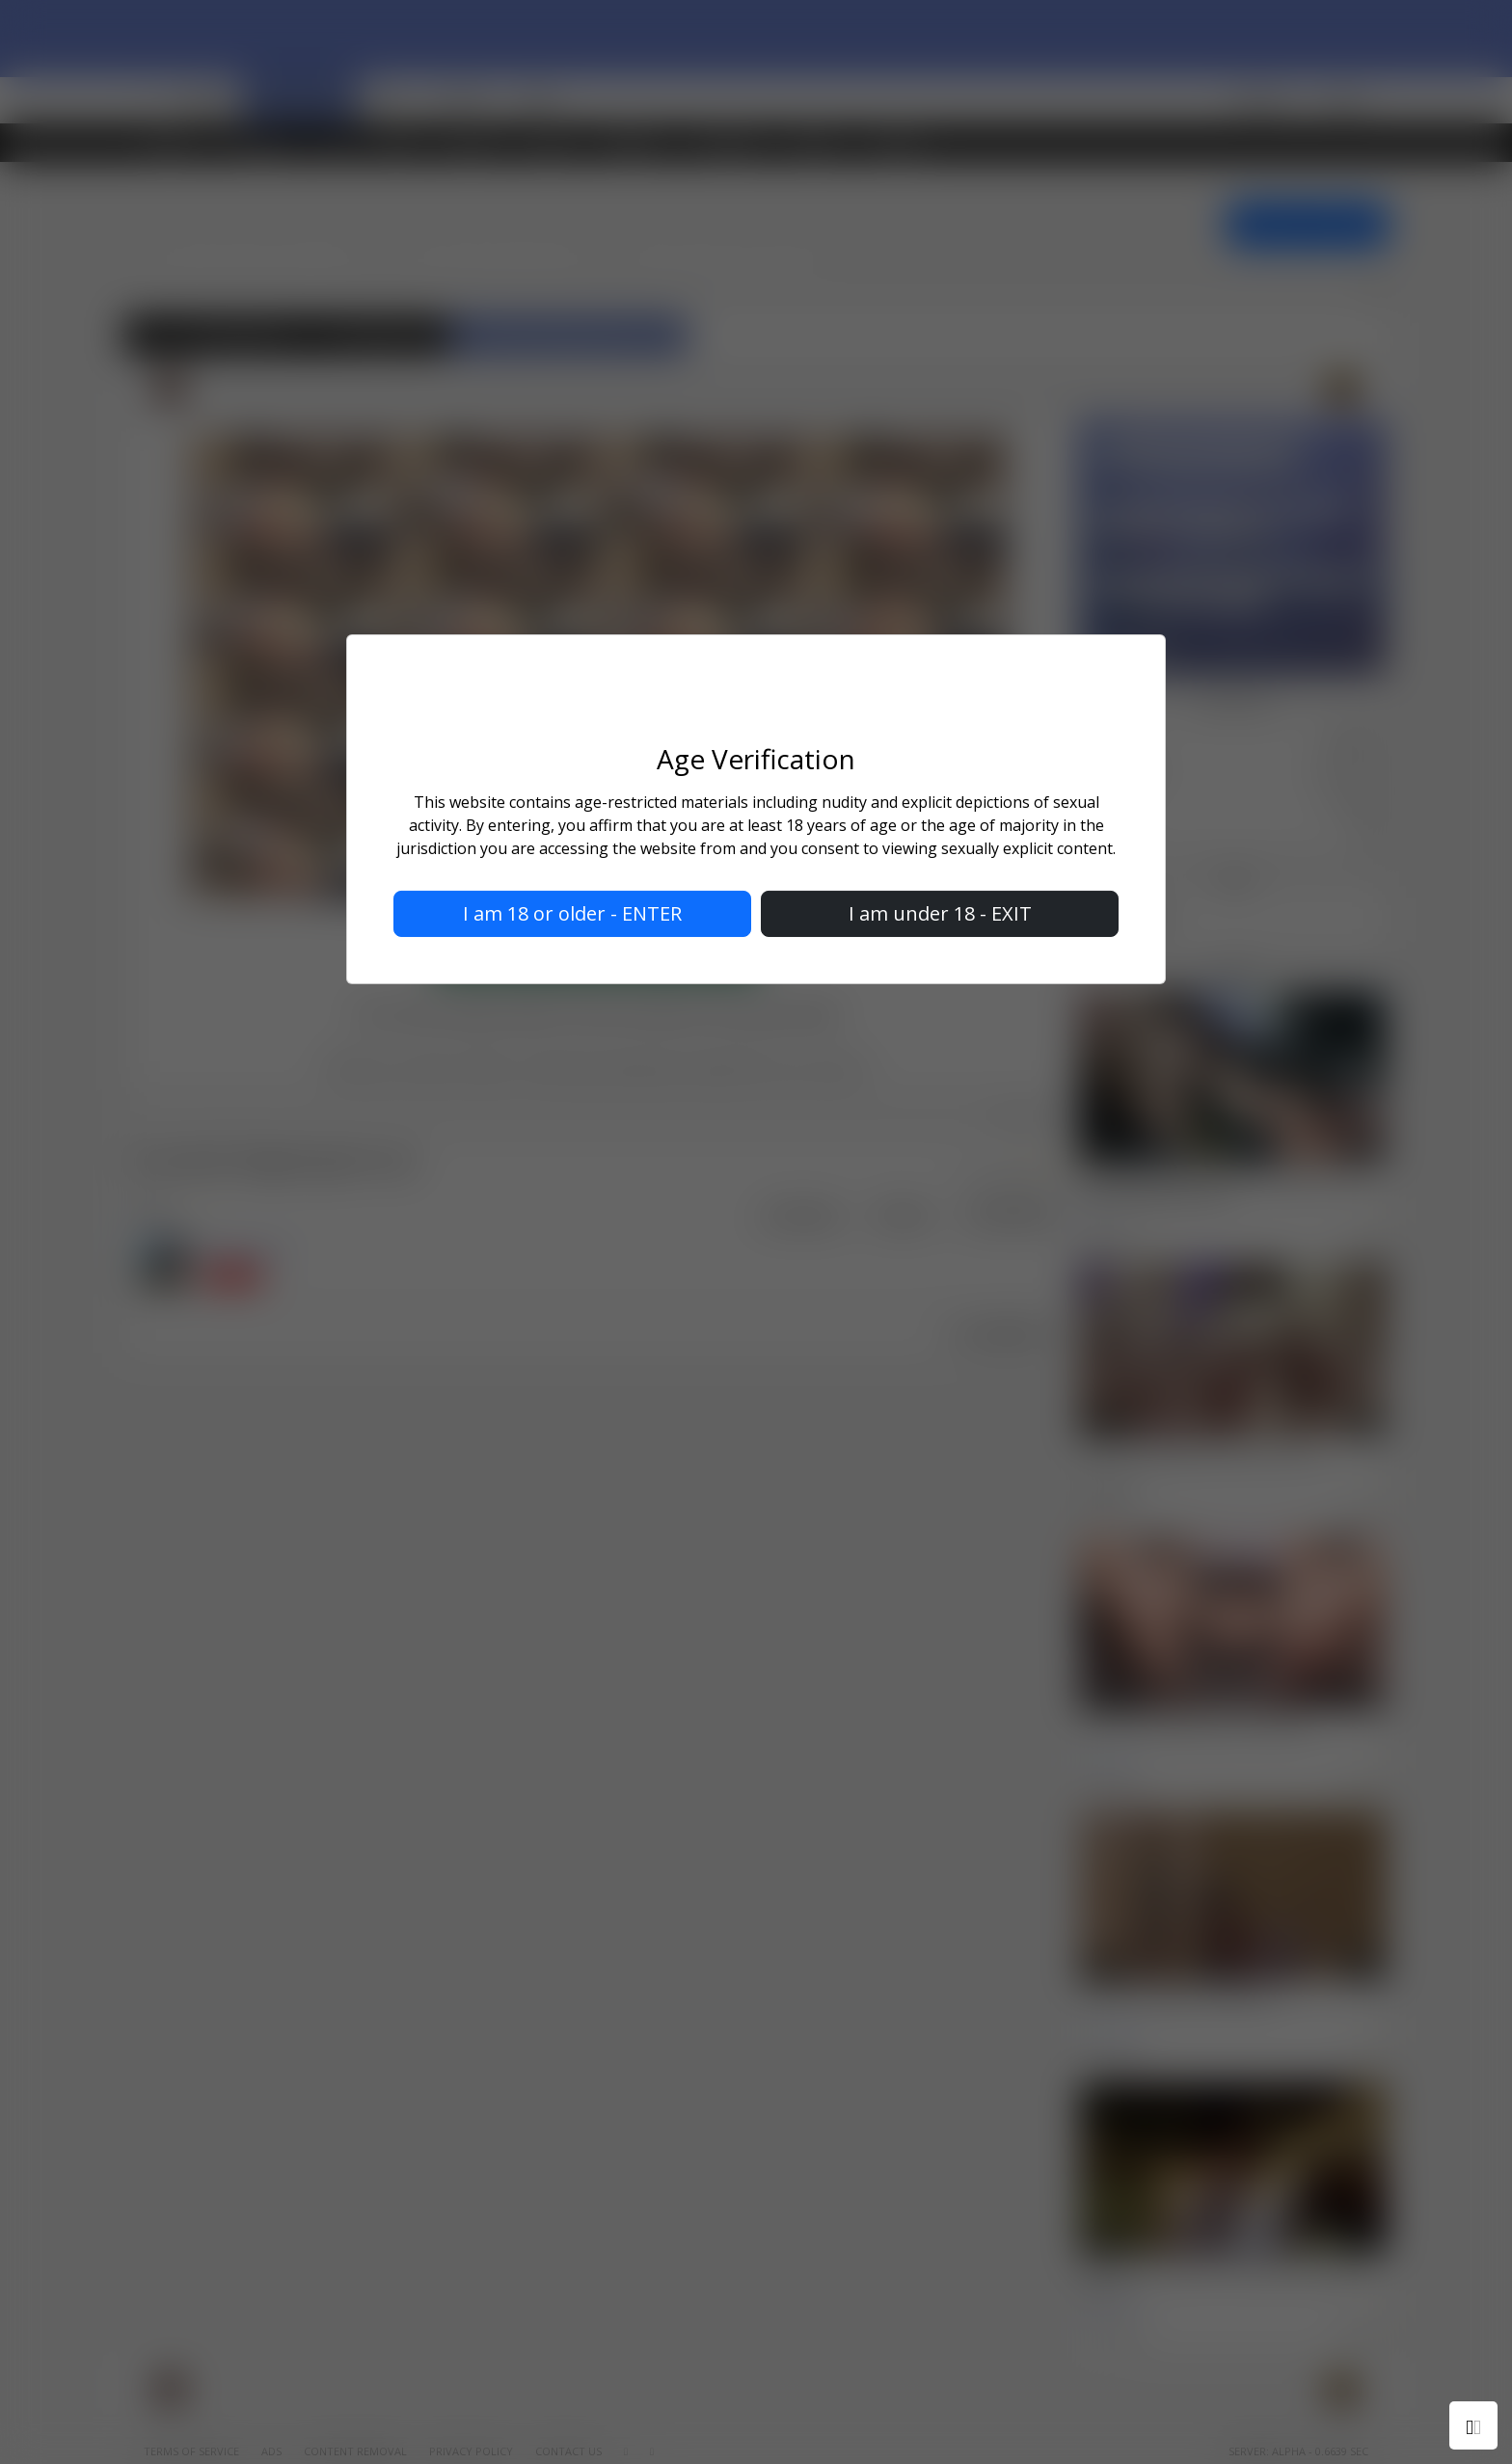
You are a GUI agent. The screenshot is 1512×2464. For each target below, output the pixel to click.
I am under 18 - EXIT (940, 913)
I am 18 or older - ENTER (572, 913)
